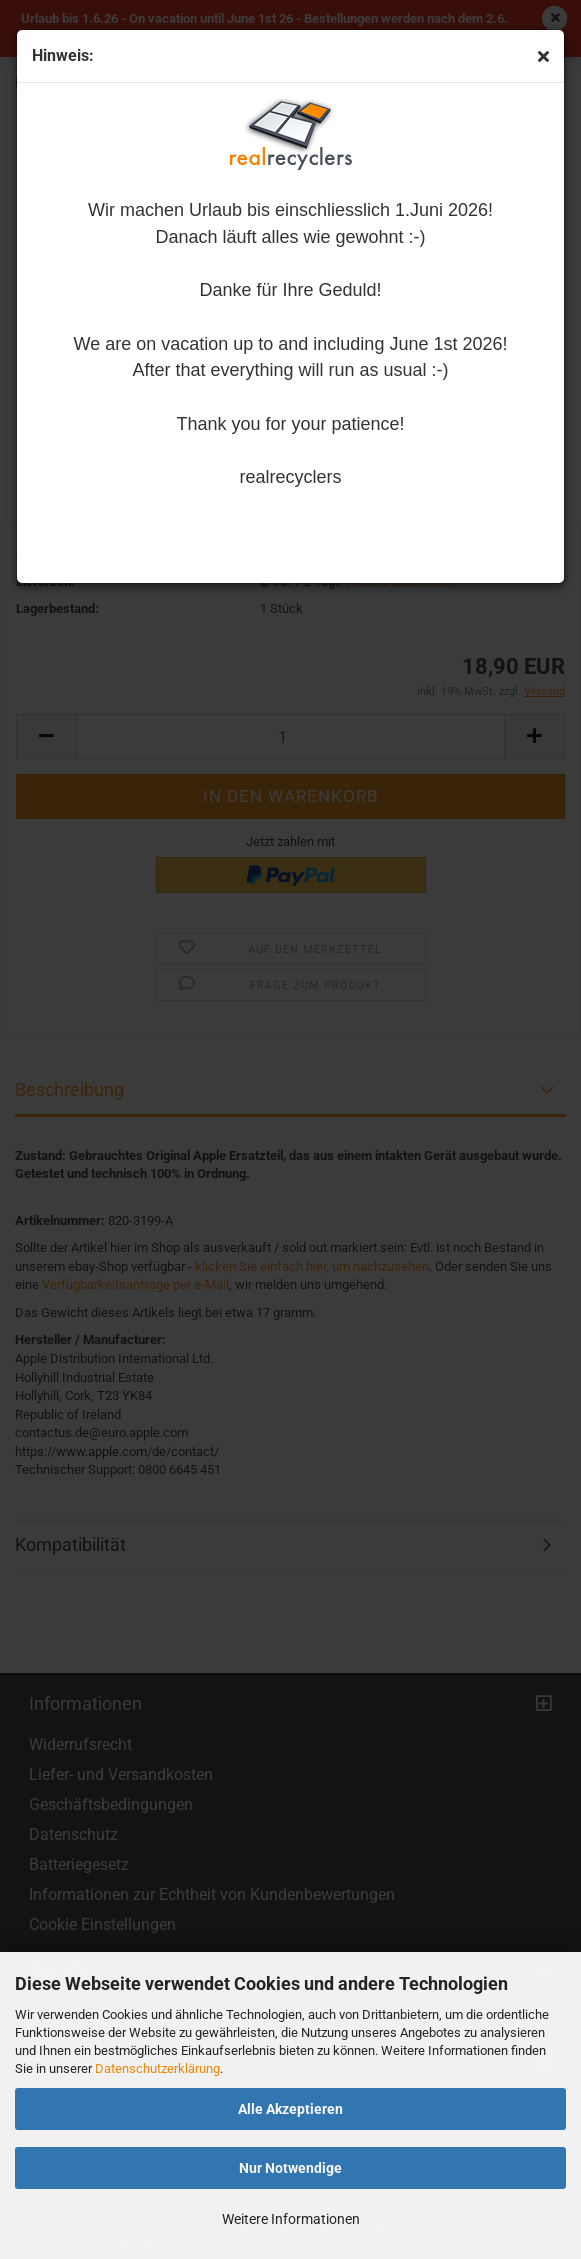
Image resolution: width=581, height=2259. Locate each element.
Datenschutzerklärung (157, 2068)
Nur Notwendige (290, 2168)
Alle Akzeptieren (290, 2109)
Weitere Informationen (291, 2219)
